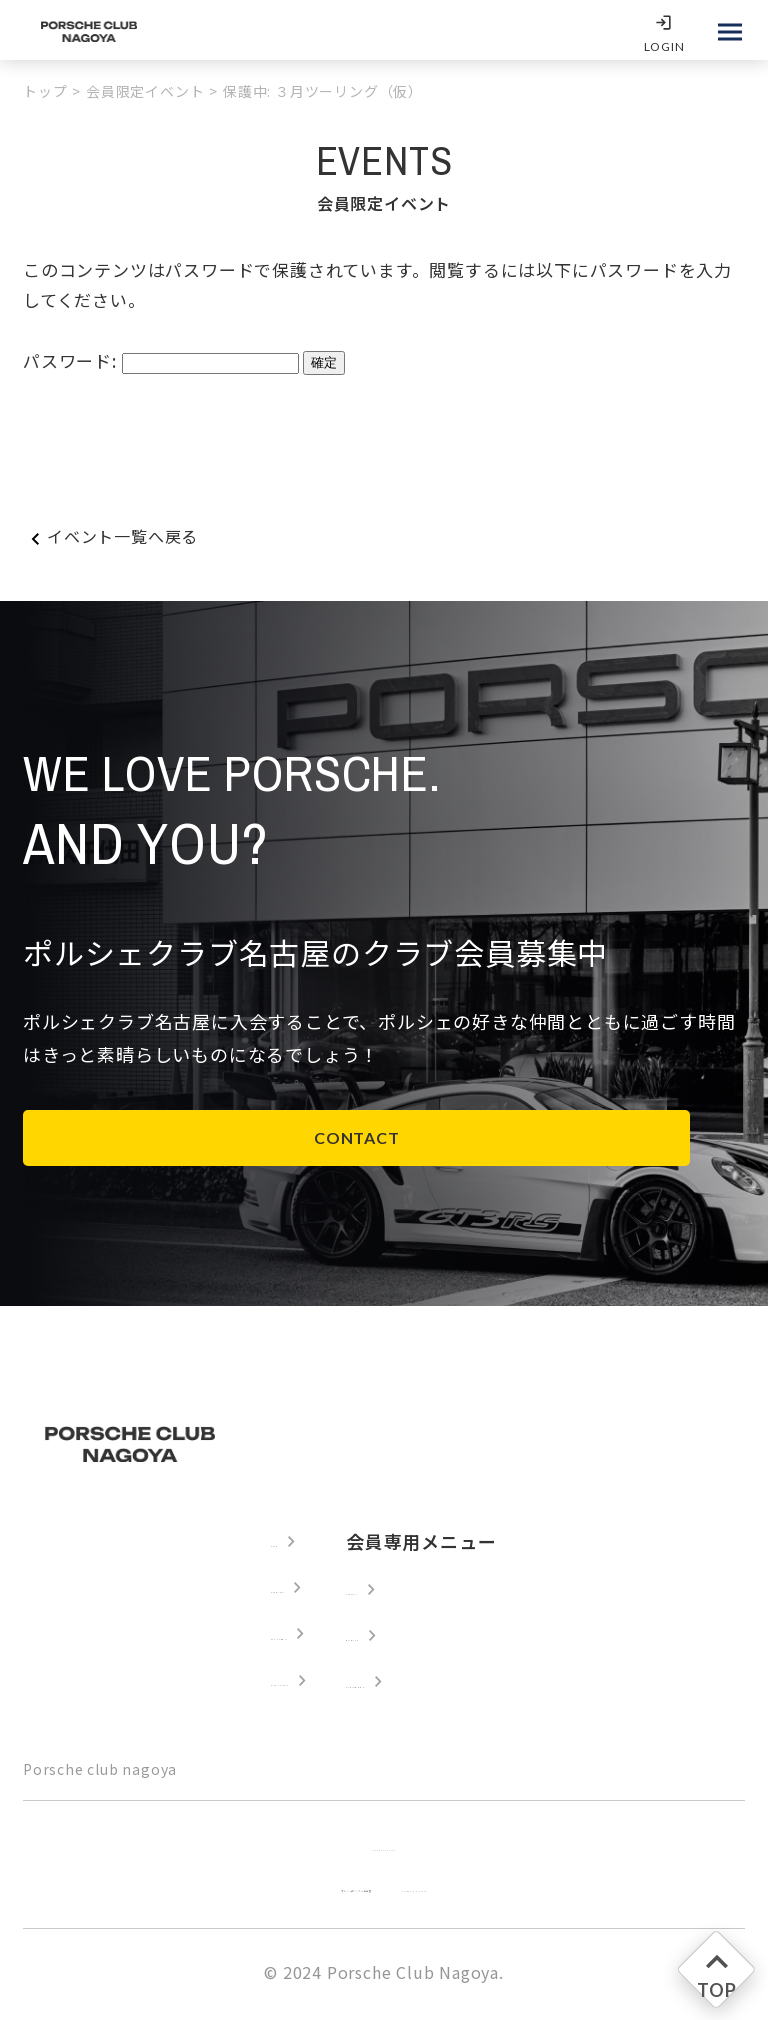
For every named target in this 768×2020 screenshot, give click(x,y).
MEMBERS (431, 1685)
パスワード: (72, 360)
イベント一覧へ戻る (122, 536)
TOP (253, 1541)
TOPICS (268, 1589)
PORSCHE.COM (492, 1890)
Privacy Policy (384, 1849)
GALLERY (276, 1637)
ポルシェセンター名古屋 (309, 1890)
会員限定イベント (145, 91)
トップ (45, 91)
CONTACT (173, 1137)
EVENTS (421, 1637)
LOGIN (659, 46)
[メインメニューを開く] (730, 32)
